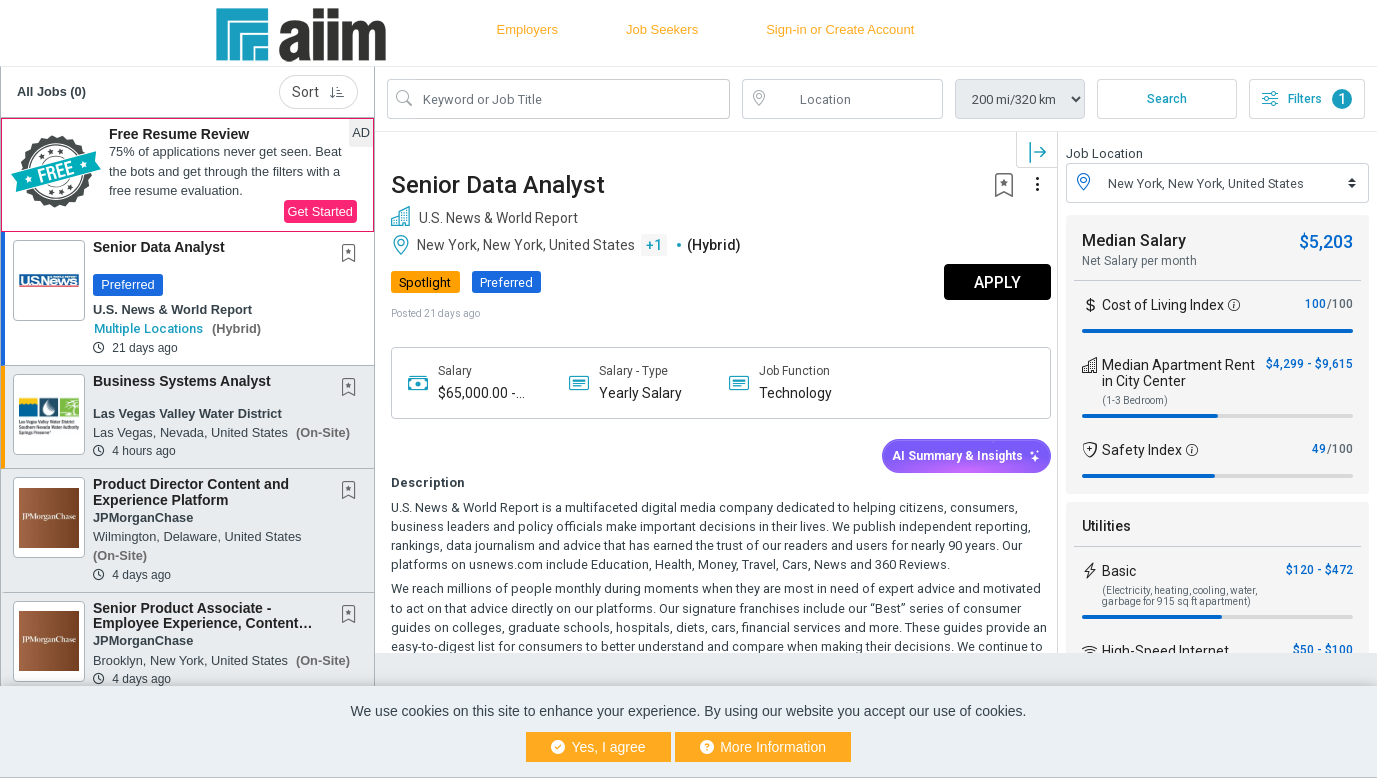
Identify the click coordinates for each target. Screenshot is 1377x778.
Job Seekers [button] (662, 29)
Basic (1119, 571)
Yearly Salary (637, 393)
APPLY (987, 282)
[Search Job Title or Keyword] (572, 99)
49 (1319, 449)
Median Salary (1134, 240)
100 (1315, 304)
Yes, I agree (598, 747)
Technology (790, 393)
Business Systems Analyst (182, 381)
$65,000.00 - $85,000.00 (477, 393)
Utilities (1106, 526)
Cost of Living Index (1163, 305)
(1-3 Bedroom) (1135, 400)
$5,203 (1326, 241)
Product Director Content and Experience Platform (191, 491)
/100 (1340, 304)
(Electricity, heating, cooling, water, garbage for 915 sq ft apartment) (1179, 596)
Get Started (320, 211)
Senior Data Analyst (159, 247)
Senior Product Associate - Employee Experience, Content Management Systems (195, 623)
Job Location (1104, 153)
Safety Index (1142, 450)
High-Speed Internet (1165, 651)
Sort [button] (318, 92)
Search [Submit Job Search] (1167, 99)
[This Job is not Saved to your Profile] (353, 255)
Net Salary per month (1139, 261)
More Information (763, 747)
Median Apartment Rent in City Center (1178, 373)
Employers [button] (527, 29)
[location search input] (856, 99)
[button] (187, 175)
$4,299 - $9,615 (1309, 364)
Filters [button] (1307, 99)
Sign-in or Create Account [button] (840, 29)
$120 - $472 (1319, 570)
